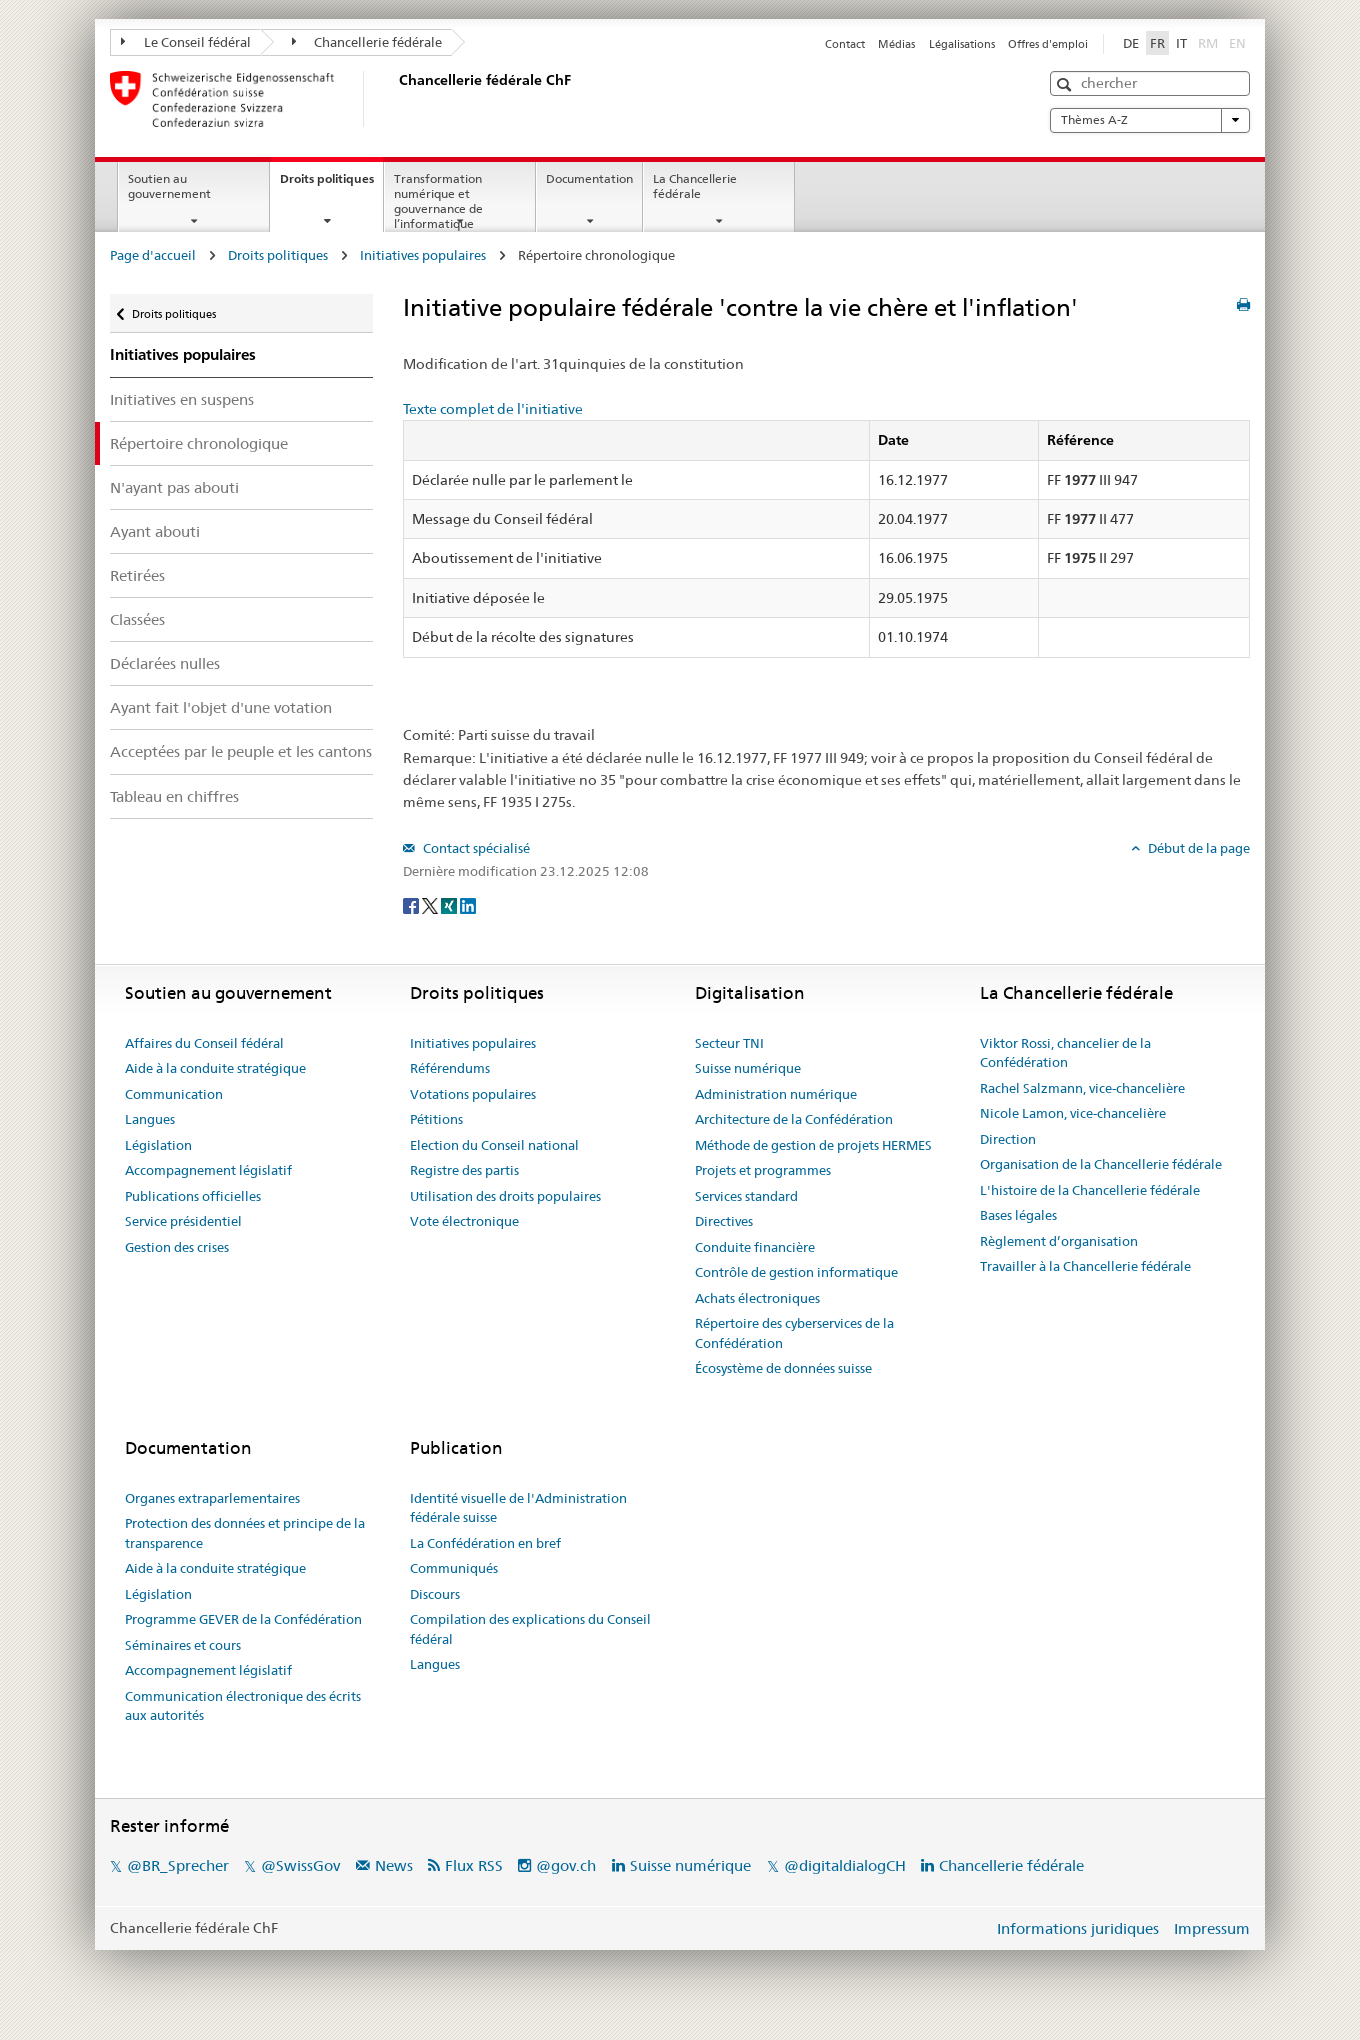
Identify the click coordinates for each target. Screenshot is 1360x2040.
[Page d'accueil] (395, 99)
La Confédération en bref (485, 1543)
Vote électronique (464, 1221)
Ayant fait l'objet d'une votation (221, 707)
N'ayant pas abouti (174, 487)
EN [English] (1237, 43)
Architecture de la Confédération (794, 1119)
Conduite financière (755, 1247)
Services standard (746, 1196)
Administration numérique (776, 1094)
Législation (158, 1145)
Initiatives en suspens (182, 399)
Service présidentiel (183, 1221)
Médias (896, 44)
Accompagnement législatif (208, 1170)
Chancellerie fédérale (367, 42)
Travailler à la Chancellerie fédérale (1085, 1266)
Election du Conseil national (494, 1145)
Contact (845, 44)
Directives (724, 1221)
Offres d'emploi (1048, 44)
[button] (1066, 84)
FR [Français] (1157, 43)
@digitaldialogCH (845, 1865)
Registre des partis (464, 1170)
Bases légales (1018, 1215)
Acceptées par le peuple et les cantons (241, 751)
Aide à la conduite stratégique (215, 1068)
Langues (150, 1119)
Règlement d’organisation (1059, 1241)
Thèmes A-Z (1150, 120)
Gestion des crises (177, 1247)
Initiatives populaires (423, 255)
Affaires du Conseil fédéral (204, 1043)
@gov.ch (566, 1865)
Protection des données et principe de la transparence (245, 1533)
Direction (1008, 1139)
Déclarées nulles (165, 663)
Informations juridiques (1078, 1928)
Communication (174, 1094)
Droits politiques (331, 185)
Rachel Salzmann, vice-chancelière (1082, 1088)
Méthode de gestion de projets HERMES (813, 1145)
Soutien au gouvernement (169, 186)
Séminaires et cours (183, 1645)
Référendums (450, 1068)
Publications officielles (193, 1196)
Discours (435, 1594)
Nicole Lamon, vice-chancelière (1073, 1113)
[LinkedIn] (468, 904)
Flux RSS (474, 1865)
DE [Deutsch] (1131, 43)
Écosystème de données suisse (783, 1368)
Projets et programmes (763, 1170)
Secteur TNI (729, 1043)
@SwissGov (300, 1865)
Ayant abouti (155, 531)
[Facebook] (412, 904)
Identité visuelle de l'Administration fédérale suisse (518, 1508)
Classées (137, 619)
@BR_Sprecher (178, 1865)
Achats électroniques (757, 1298)
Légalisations (962, 44)
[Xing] (450, 904)
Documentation (589, 178)
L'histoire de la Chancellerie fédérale (1090, 1190)
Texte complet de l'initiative (493, 409)
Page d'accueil (153, 255)
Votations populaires (473, 1094)
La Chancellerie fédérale (695, 186)
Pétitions (436, 1119)
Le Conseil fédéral (186, 42)
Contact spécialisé (475, 848)
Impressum (1212, 1928)
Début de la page (1197, 848)
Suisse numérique (748, 1068)
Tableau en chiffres (174, 796)
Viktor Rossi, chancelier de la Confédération (1065, 1053)
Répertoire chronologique (199, 443)
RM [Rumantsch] (1208, 43)
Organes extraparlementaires (212, 1498)
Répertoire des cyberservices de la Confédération (794, 1333)
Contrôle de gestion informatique (796, 1272)
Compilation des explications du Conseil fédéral (530, 1629)
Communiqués (454, 1568)
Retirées (137, 575)
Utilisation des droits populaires (505, 1196)
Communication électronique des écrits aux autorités (243, 1706)
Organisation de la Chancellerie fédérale (1101, 1164)
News (394, 1865)
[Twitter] (431, 904)
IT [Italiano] (1181, 43)
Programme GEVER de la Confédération (243, 1619)
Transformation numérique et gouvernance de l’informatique (438, 200)
